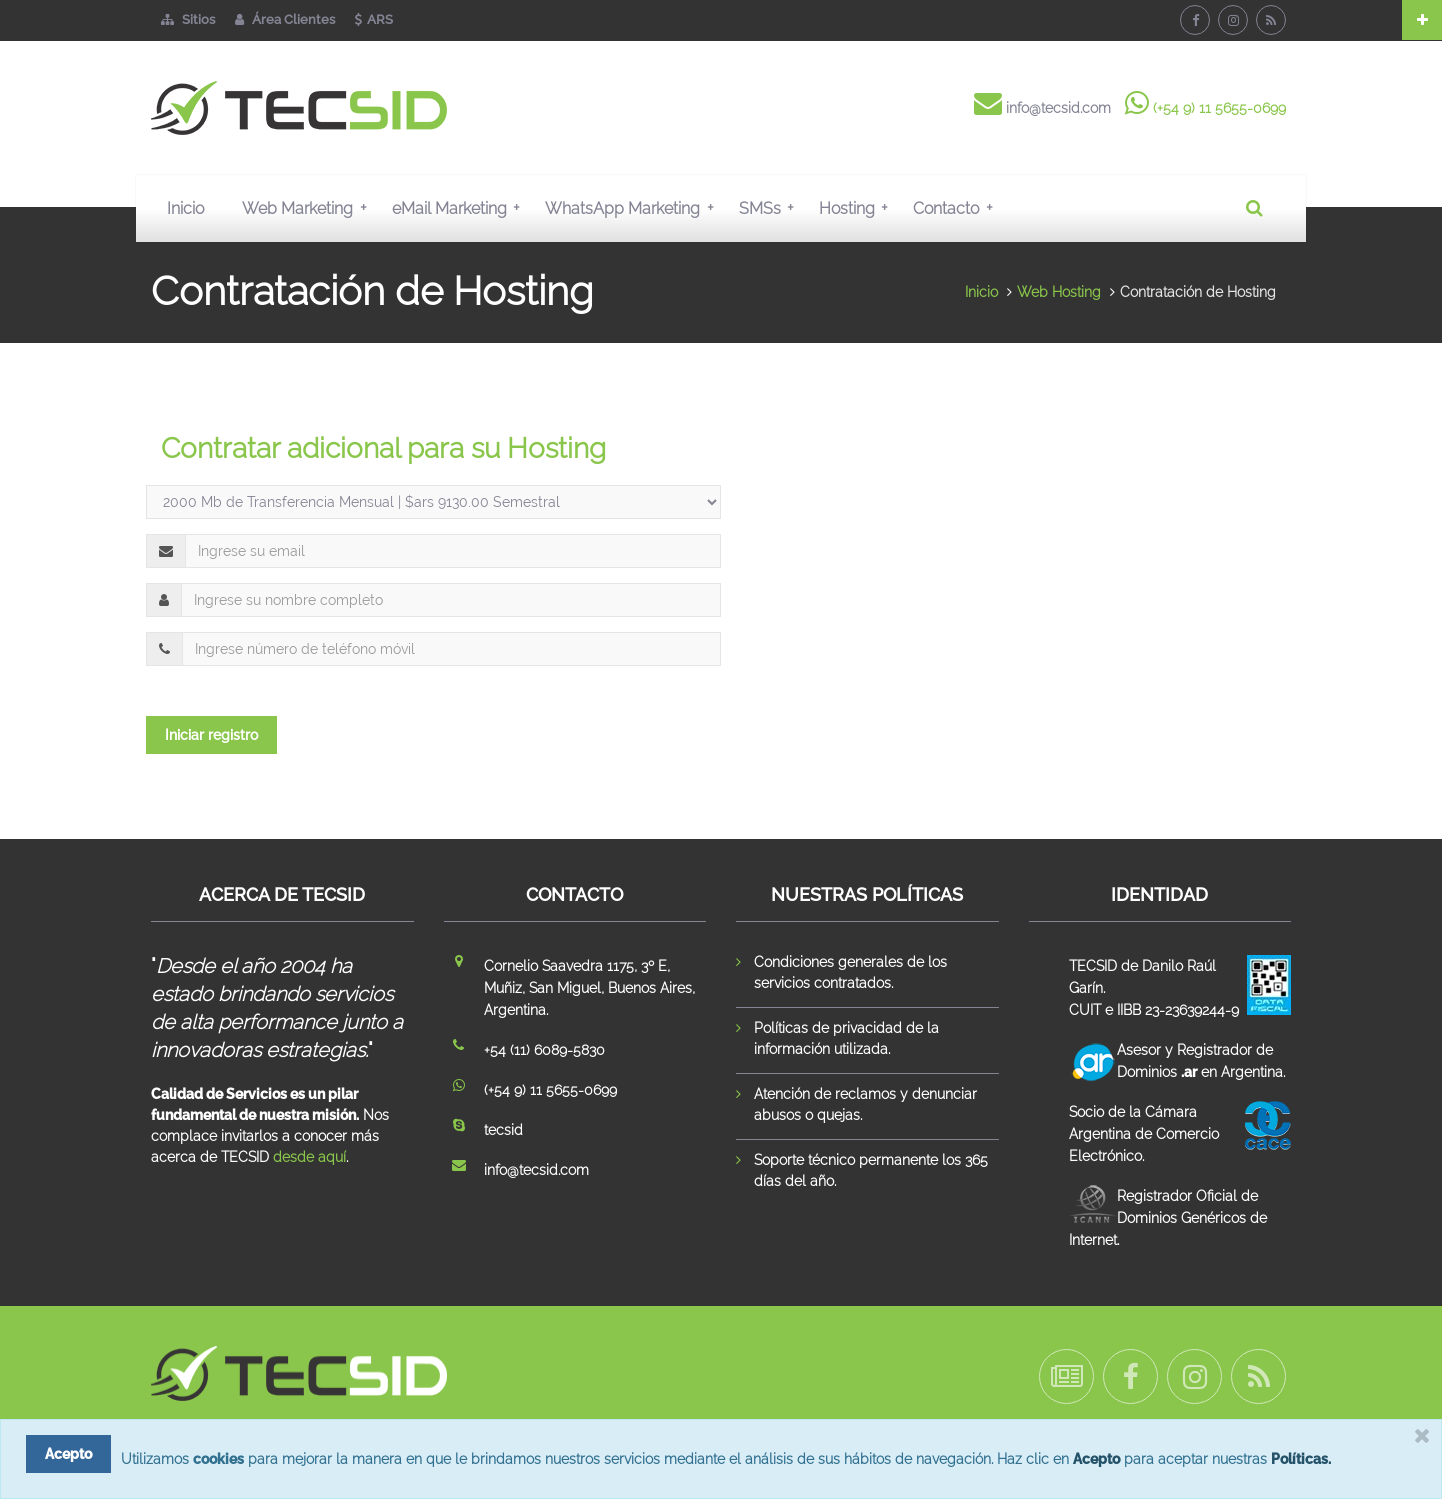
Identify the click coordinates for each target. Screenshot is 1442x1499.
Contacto (957, 208)
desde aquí (309, 1157)
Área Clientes (285, 19)
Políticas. (1301, 1459)
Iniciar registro (211, 735)
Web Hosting (1059, 292)
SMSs (771, 208)
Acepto (1096, 1459)
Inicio (185, 208)
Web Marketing (308, 208)
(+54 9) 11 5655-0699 (1219, 108)
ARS (374, 19)
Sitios (188, 19)
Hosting (858, 208)
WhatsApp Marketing (633, 208)
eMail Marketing (460, 208)
